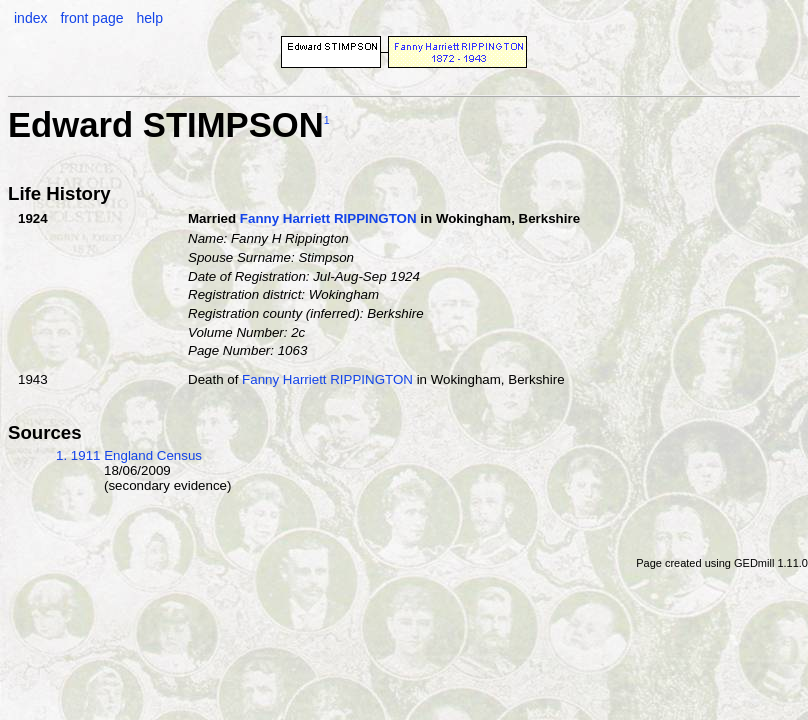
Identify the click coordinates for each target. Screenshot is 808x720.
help (149, 18)
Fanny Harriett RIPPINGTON (328, 218)
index (30, 18)
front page (91, 18)
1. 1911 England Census (129, 455)
